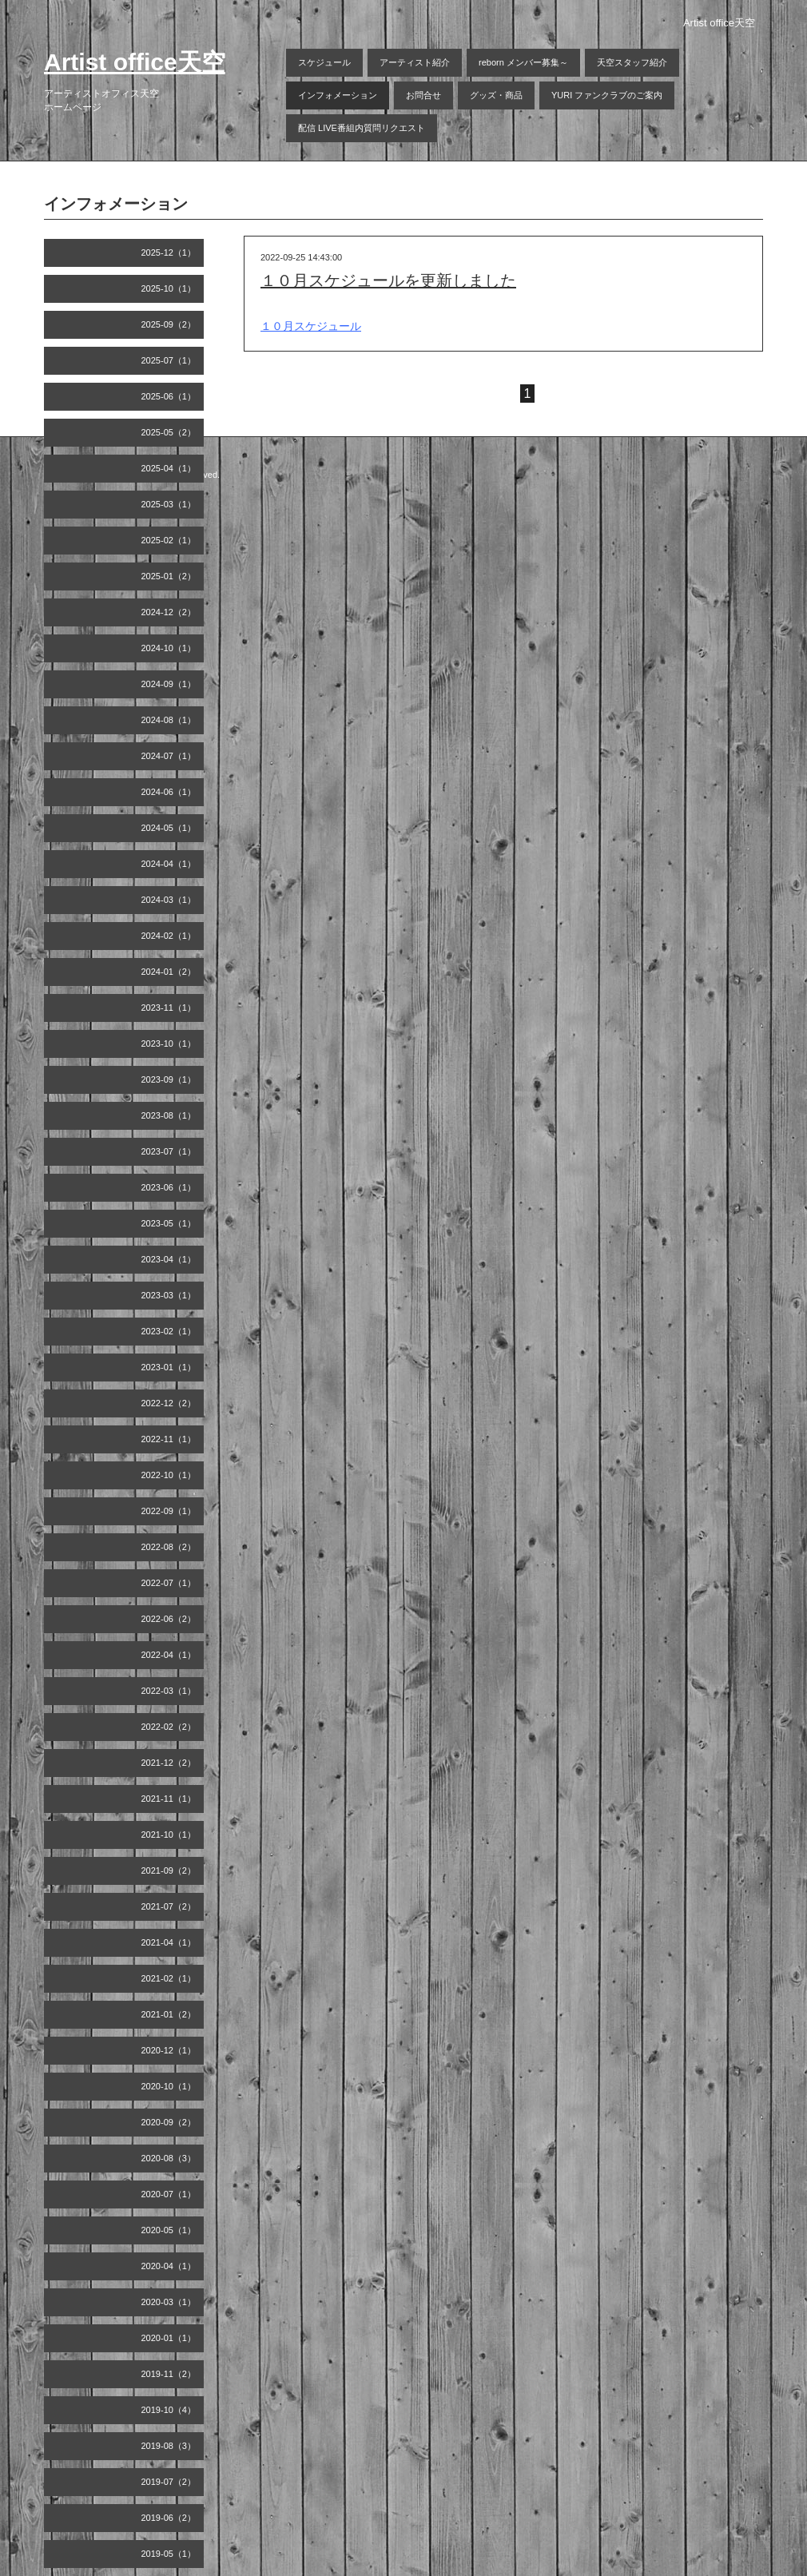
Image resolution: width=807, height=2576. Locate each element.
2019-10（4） (169, 2410)
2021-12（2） (169, 1762)
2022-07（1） (169, 1583)
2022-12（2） (169, 1403)
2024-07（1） (169, 756)
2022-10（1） (169, 1475)
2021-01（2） (169, 2014)
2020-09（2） (169, 2122)
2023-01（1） (169, 1367)
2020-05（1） (169, 2230)
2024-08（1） (169, 720)
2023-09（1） (169, 1079)
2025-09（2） (169, 324)
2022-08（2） (169, 1547)
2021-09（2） (169, 1870)
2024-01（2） (169, 971)
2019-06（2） (169, 2517)
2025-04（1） (169, 468)
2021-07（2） (169, 1906)
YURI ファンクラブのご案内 (606, 95)
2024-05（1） (169, 828)
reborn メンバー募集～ (523, 62)
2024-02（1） (169, 935)
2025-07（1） (169, 360)
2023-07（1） (169, 1151)
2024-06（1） (169, 792)
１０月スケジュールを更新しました (388, 280)
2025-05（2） (169, 432)
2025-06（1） (169, 396)
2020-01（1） (169, 2338)
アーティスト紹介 (415, 62)
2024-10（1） (169, 648)
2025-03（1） (169, 504)
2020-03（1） (169, 2302)
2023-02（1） (169, 1331)
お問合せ (423, 95)
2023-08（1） (169, 1115)
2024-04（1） (169, 864)
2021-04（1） (169, 1942)
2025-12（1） (169, 252)
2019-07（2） (169, 2482)
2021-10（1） (169, 1834)
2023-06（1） (169, 1187)
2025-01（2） (169, 576)
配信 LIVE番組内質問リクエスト (361, 128)
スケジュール (324, 62)
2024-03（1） (169, 899)
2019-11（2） (169, 2374)
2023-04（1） (169, 1259)
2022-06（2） (169, 1619)
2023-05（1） (169, 1223)
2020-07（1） (169, 2194)
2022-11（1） (169, 1439)
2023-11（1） (169, 1007)
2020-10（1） (169, 2086)
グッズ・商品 (496, 95)
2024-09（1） (169, 684)
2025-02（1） (169, 540)
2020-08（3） (169, 2158)
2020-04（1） (169, 2266)
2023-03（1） (169, 1295)
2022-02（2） (169, 1726)
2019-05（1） (169, 2553)
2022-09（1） (169, 1511)
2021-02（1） (169, 1978)
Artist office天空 (134, 62)
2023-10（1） (169, 1043)
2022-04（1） (169, 1655)
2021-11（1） (169, 1798)
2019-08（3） (169, 2446)
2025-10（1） (169, 288)
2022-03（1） (169, 1690)
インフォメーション (337, 95)
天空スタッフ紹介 (632, 62)
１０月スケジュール (310, 326)
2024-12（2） (169, 612)
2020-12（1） (169, 2050)
